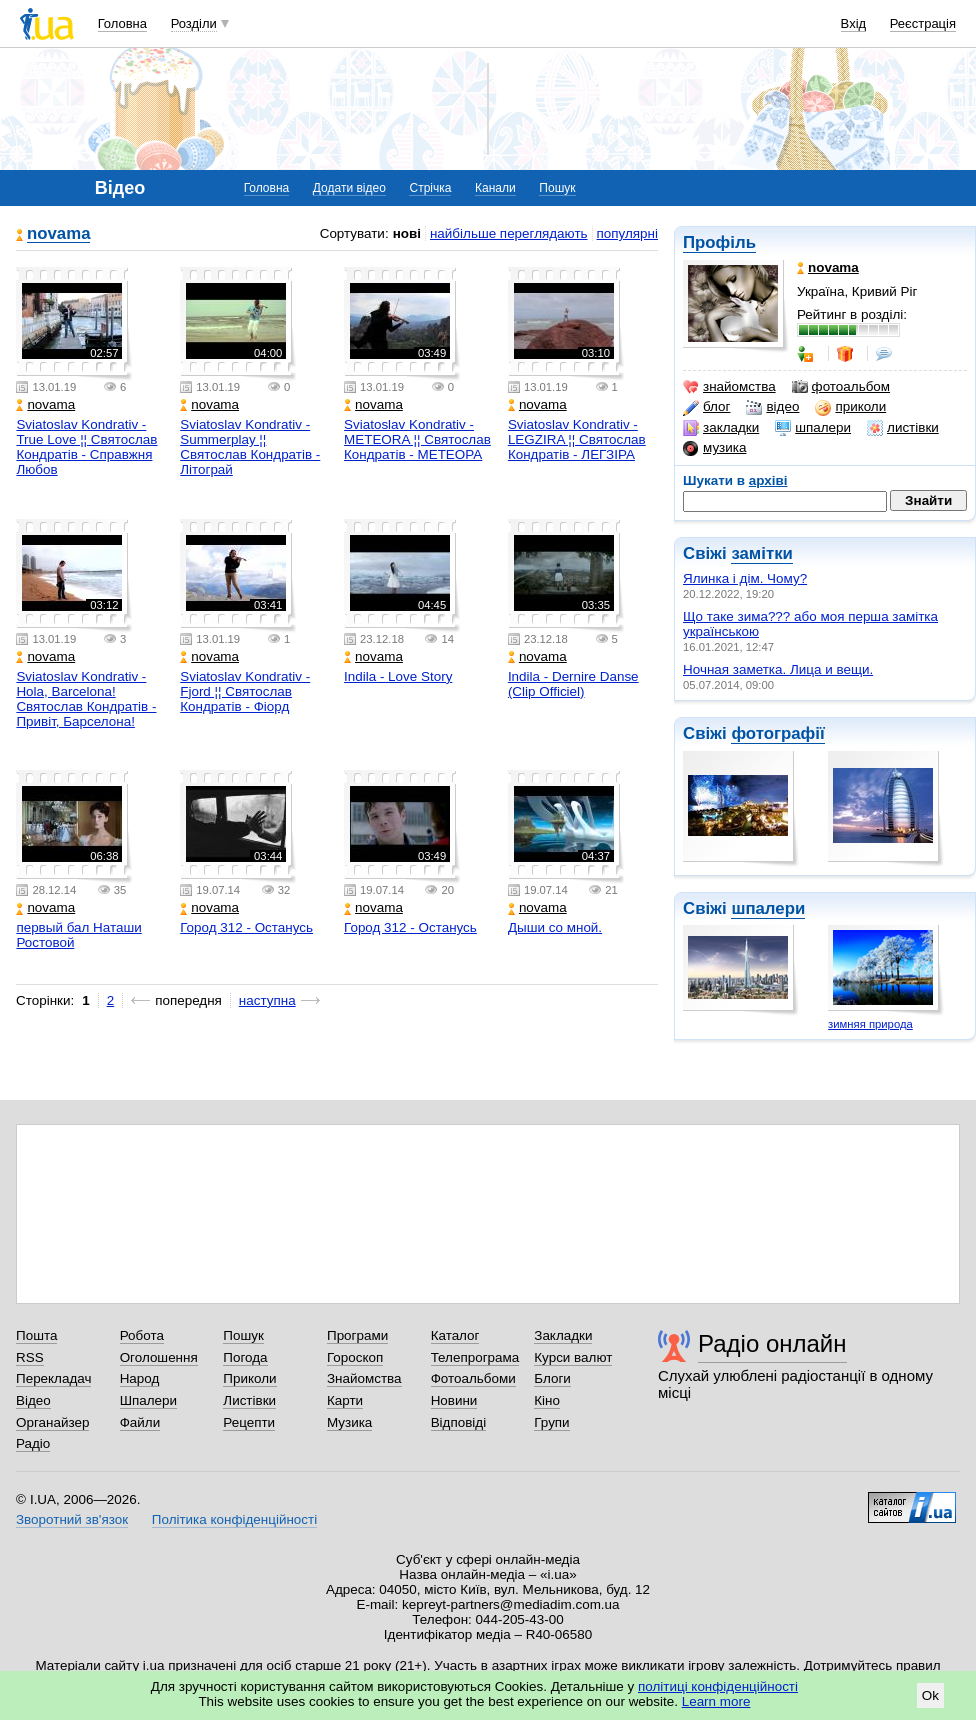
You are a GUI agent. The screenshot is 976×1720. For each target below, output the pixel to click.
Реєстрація (923, 23)
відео (772, 407)
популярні (627, 233)
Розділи (194, 23)
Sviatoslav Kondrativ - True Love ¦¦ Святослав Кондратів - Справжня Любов (86, 447)
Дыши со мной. (555, 927)
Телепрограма (475, 1357)
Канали (495, 188)
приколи (850, 407)
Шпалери (148, 1400)
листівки (903, 428)
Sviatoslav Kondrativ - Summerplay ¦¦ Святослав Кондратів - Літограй (250, 447)
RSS (30, 1357)
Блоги (552, 1378)
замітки (762, 553)
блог (706, 407)
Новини (454, 1400)
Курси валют (573, 1357)
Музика (349, 1422)
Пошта (36, 1335)
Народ (140, 1378)
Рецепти (249, 1422)
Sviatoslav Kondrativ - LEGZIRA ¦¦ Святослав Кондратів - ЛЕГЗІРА (577, 439)
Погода (245, 1357)
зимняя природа (870, 1024)
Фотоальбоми (473, 1378)
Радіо (33, 1443)
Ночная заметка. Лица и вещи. (778, 669)
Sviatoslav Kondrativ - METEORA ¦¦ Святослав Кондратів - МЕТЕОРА (417, 439)
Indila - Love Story (398, 676)
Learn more (716, 1701)
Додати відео (349, 188)
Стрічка (430, 188)
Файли (140, 1422)
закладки (721, 428)
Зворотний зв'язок (72, 1519)
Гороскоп (355, 1357)
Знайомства (364, 1378)
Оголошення (159, 1357)
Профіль (719, 242)
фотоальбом (841, 387)
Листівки (249, 1400)
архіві (768, 480)
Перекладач (53, 1378)
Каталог (455, 1335)
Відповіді (459, 1422)
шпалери (813, 428)
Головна (122, 23)
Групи (551, 1422)
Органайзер (52, 1422)
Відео (33, 1400)
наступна (267, 1000)
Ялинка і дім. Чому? (745, 578)
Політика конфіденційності (234, 1519)
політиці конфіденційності (718, 1686)
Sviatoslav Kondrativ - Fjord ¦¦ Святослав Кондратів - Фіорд (245, 691)
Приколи (249, 1378)
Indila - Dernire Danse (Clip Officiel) (573, 684)
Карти (345, 1400)
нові (407, 233)
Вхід (854, 23)
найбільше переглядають (509, 233)
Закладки (563, 1335)
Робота (142, 1335)
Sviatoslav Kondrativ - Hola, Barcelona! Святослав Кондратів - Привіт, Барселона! (86, 699)
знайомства (729, 387)
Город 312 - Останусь (246, 927)
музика (714, 448)
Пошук (557, 188)
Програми (357, 1335)
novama (58, 234)
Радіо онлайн (772, 1343)
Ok (930, 1695)
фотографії (777, 733)
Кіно (547, 1400)
